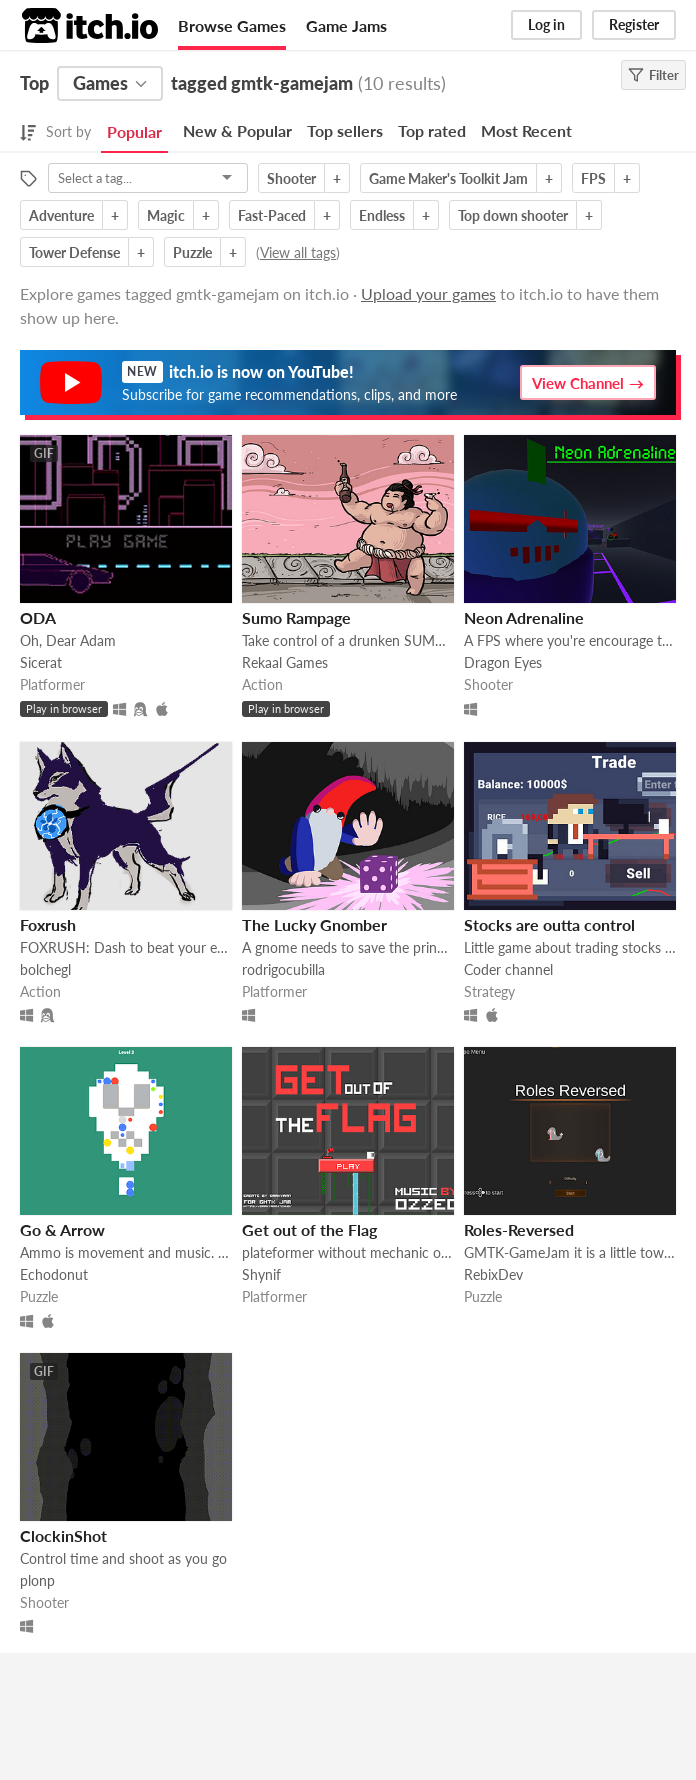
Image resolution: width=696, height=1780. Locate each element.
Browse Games (232, 25)
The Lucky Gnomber (314, 924)
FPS (593, 178)
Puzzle (192, 252)
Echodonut (54, 1274)
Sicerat (41, 662)
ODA (38, 617)
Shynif (261, 1274)
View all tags (298, 252)
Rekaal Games (285, 662)
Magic (166, 215)
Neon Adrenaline (524, 617)
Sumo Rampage (296, 617)
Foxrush (48, 924)
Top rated (432, 130)
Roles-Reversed (519, 1229)
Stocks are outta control (549, 924)
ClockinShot (63, 1535)
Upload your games (428, 293)
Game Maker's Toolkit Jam (448, 178)
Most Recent (526, 130)
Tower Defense (74, 252)
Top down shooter (513, 215)
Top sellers (345, 130)
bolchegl (45, 969)
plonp (37, 1580)
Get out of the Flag (309, 1229)
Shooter (291, 178)
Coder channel (508, 969)
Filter (653, 75)
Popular (134, 131)
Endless (382, 215)
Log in (546, 24)
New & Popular (237, 130)
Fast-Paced (272, 215)
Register (634, 24)
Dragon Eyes (503, 662)
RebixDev (493, 1274)
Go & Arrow (62, 1229)
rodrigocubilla (283, 969)
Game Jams (346, 25)
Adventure (61, 215)
